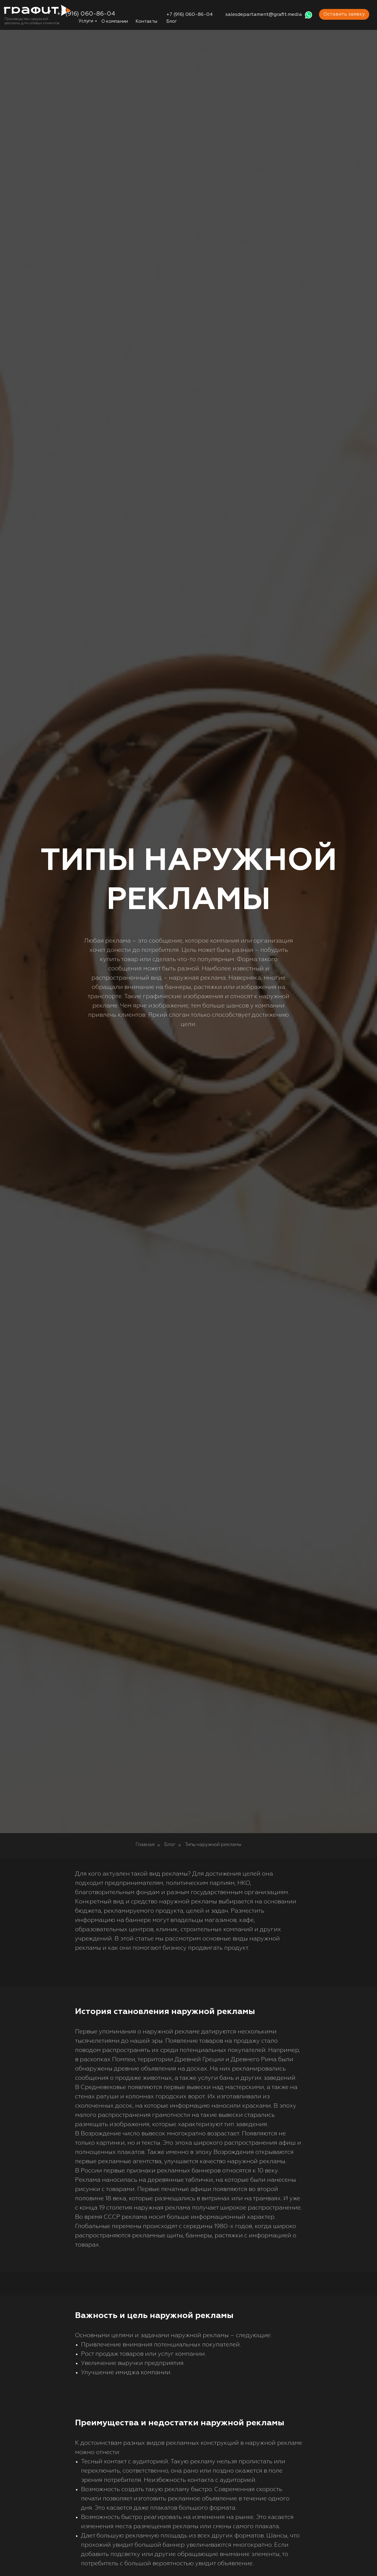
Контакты (146, 21)
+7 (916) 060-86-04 (190, 14)
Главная (145, 1844)
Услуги (86, 21)
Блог (171, 21)
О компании (114, 21)
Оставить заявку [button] (344, 14)
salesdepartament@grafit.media (263, 14)
